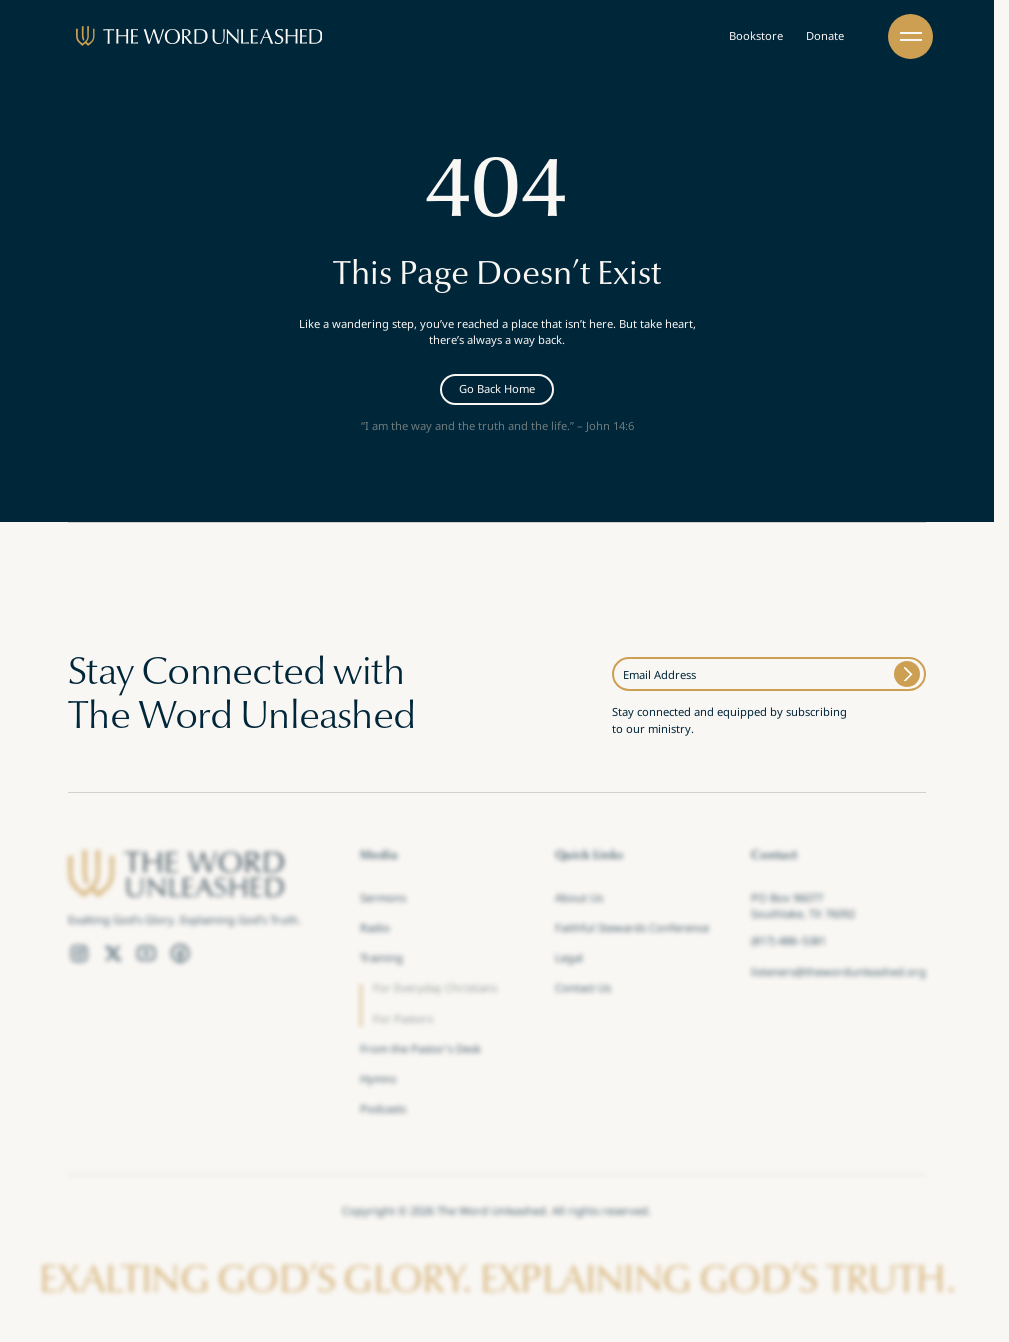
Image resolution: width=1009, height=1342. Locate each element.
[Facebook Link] (180, 953)
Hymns (378, 1080)
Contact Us (583, 990)
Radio (375, 929)
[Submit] (907, 674)
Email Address (659, 674)
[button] (910, 36)
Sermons (383, 899)
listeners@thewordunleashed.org (838, 973)
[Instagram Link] (79, 953)
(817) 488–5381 (788, 943)
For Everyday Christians (435, 990)
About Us (579, 899)
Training (381, 959)
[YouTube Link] (146, 953)
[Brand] (199, 36)
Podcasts (383, 1111)
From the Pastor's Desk (420, 1050)
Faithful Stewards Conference (632, 929)
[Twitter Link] (113, 953)
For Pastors (403, 1020)
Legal (569, 959)
